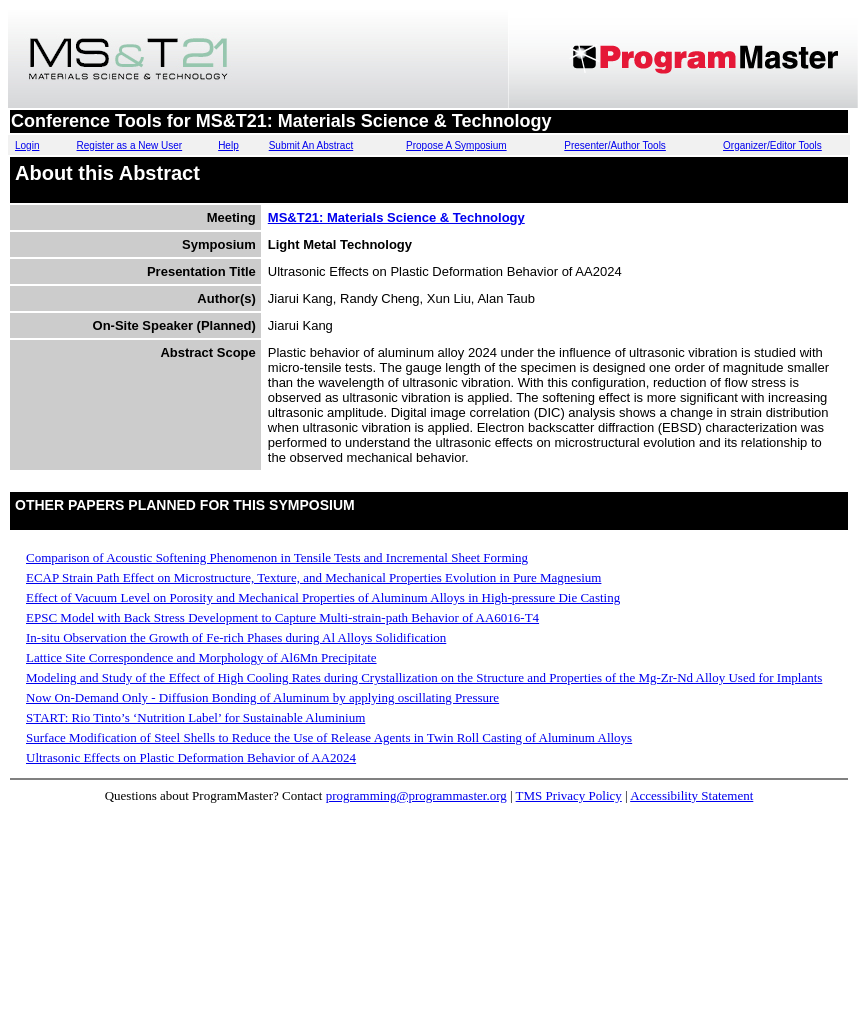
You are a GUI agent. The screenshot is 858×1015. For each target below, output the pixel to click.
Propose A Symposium (456, 145)
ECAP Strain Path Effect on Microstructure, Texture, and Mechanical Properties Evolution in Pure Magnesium (313, 577)
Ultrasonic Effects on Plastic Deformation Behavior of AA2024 (191, 757)
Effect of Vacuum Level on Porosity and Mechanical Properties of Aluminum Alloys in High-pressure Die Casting (323, 597)
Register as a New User (130, 145)
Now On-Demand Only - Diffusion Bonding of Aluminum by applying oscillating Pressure (262, 697)
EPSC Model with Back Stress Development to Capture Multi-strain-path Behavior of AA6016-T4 (282, 617)
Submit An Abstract (311, 145)
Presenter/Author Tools (615, 145)
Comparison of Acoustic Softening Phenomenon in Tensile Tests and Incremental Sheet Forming (277, 557)
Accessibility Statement (691, 795)
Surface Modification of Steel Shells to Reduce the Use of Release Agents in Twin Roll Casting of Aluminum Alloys (329, 737)
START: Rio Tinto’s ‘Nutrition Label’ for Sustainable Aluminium (195, 717)
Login (27, 145)
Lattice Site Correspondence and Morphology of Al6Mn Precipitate (201, 657)
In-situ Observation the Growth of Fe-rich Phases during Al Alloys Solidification (236, 637)
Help (228, 145)
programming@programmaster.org (416, 795)
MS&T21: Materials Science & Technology (396, 217)
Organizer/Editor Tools (772, 145)
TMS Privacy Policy (569, 795)
